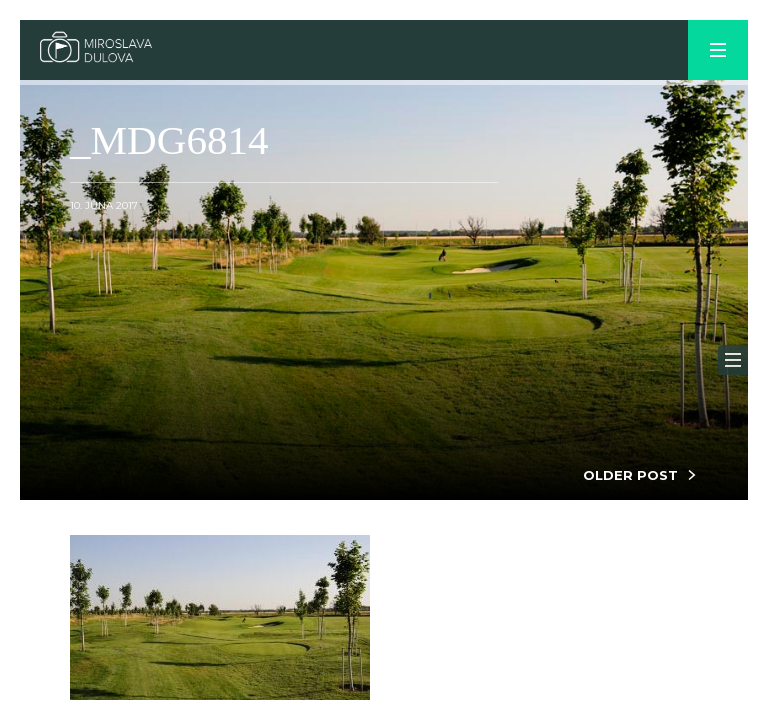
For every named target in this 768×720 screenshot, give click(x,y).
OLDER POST (630, 475)
